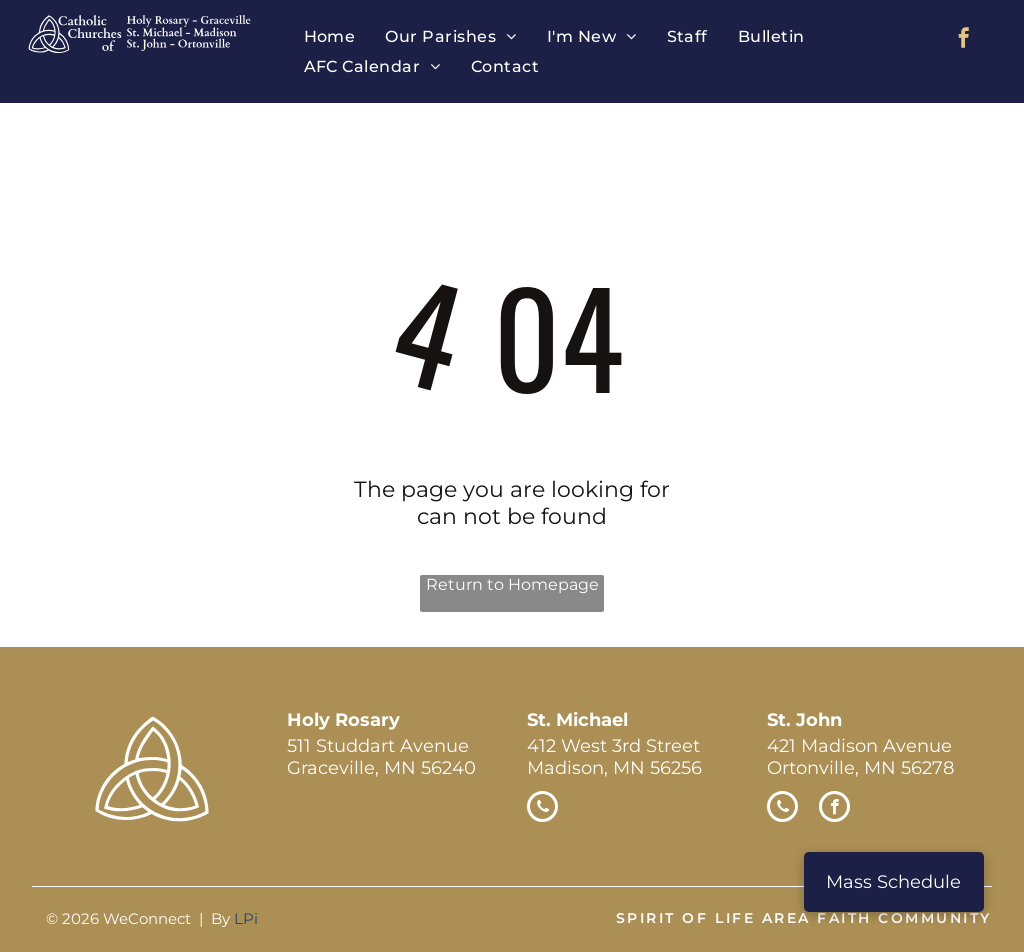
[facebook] (964, 40)
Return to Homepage (512, 584)
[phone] (542, 809)
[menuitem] (330, 36)
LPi (246, 918)
